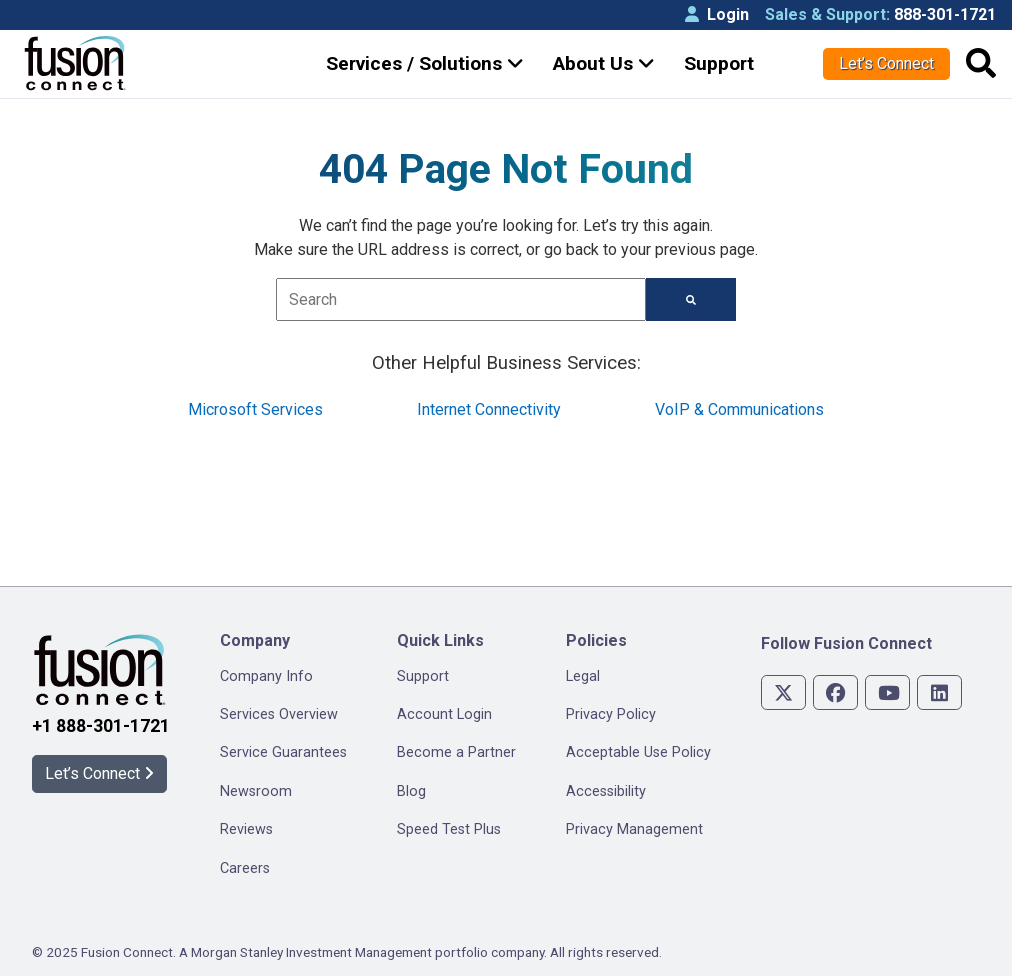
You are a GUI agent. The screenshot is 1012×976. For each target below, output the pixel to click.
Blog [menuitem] (411, 791)
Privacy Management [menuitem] (634, 829)
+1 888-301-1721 (101, 726)
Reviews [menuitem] (246, 829)
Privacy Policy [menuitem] (611, 714)
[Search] (691, 299)
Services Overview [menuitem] (279, 714)
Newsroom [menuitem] (256, 791)
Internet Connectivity (489, 409)
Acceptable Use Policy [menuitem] (638, 752)
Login (717, 14)
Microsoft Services (255, 409)
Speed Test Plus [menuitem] (449, 829)
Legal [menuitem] (583, 676)
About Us (604, 63)
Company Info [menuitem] (266, 676)
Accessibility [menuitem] (606, 791)
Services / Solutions (425, 63)
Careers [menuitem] (245, 868)
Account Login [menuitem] (444, 714)
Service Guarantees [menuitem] (283, 752)
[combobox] (460, 299)
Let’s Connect (886, 63)
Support (719, 63)
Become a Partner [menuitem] (456, 752)
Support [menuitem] (423, 676)
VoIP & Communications (739, 409)
